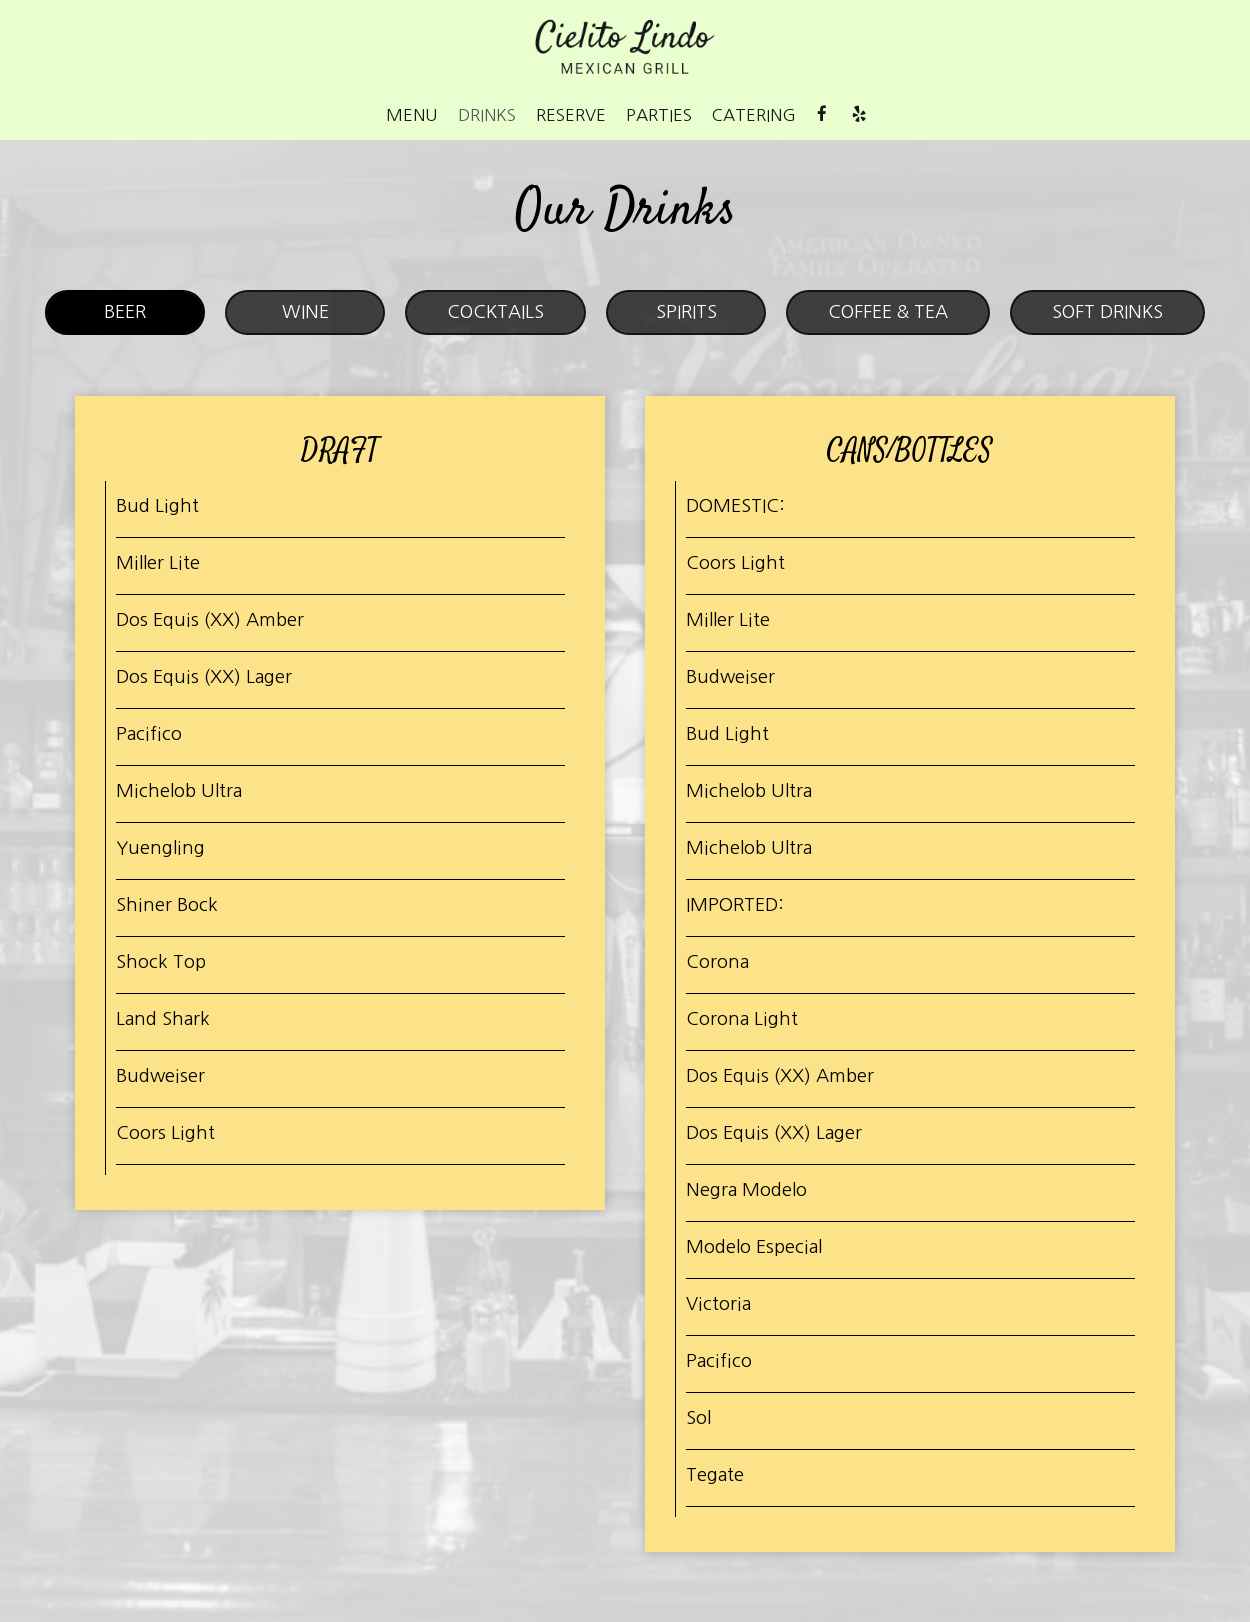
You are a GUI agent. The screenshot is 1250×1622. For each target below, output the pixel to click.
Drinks (487, 115)
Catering (754, 115)
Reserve (571, 115)
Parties (659, 115)
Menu (412, 115)
